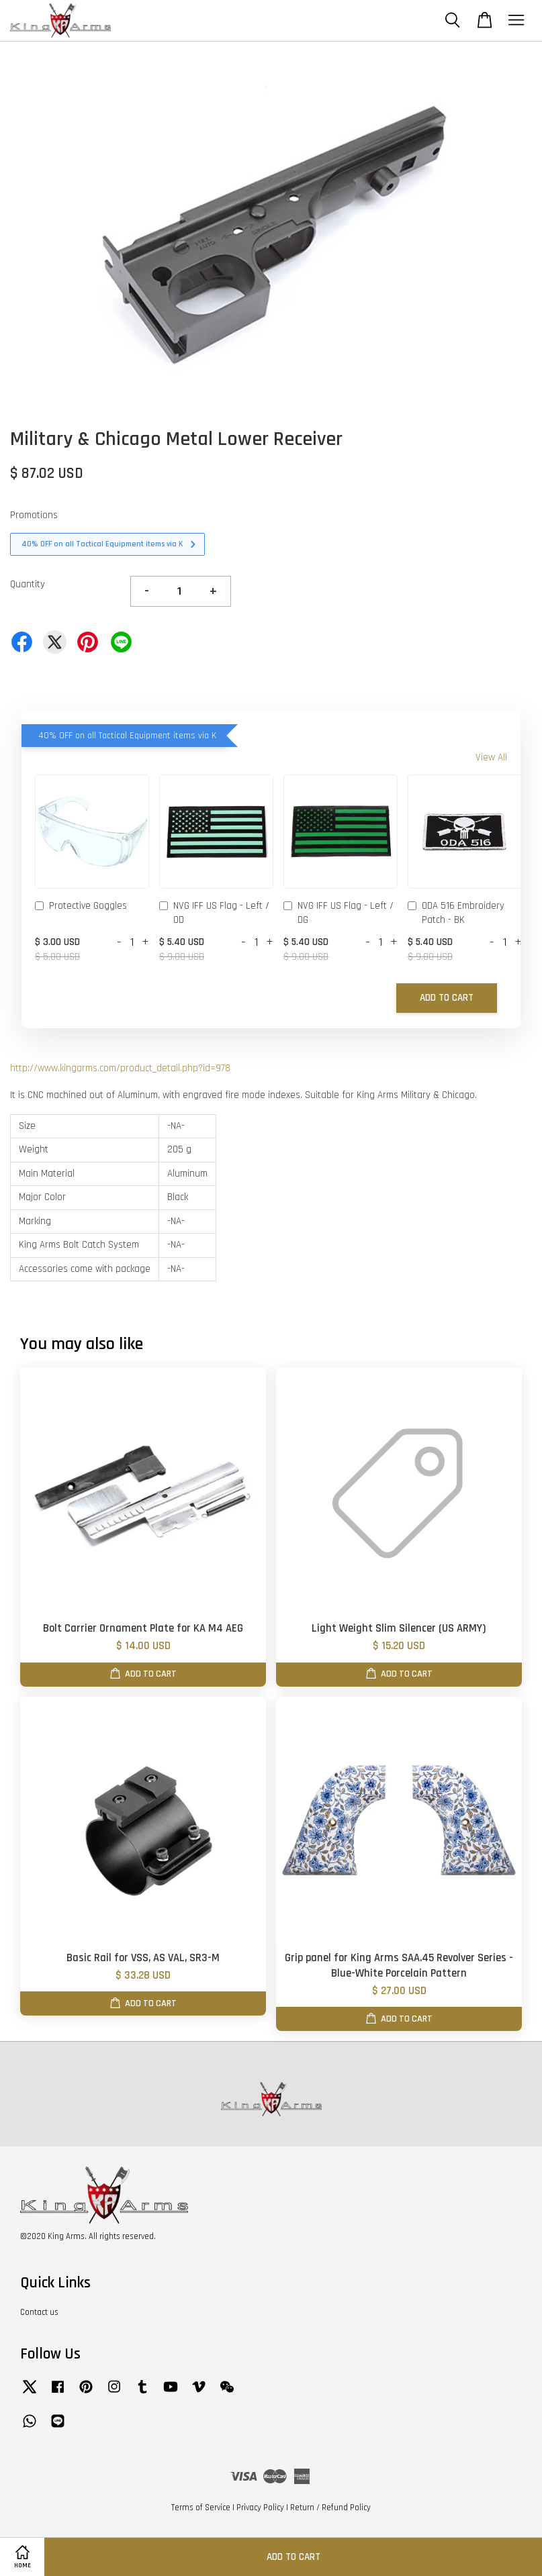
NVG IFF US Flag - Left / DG (338, 912)
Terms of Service (200, 2507)
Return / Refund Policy (330, 2507)
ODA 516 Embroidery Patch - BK (456, 912)
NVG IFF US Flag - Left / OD (214, 912)
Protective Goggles (81, 906)
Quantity (27, 584)
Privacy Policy (260, 2507)
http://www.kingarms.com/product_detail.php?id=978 (120, 1068)
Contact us (39, 2312)
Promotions (34, 515)
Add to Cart (446, 997)
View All (491, 757)
